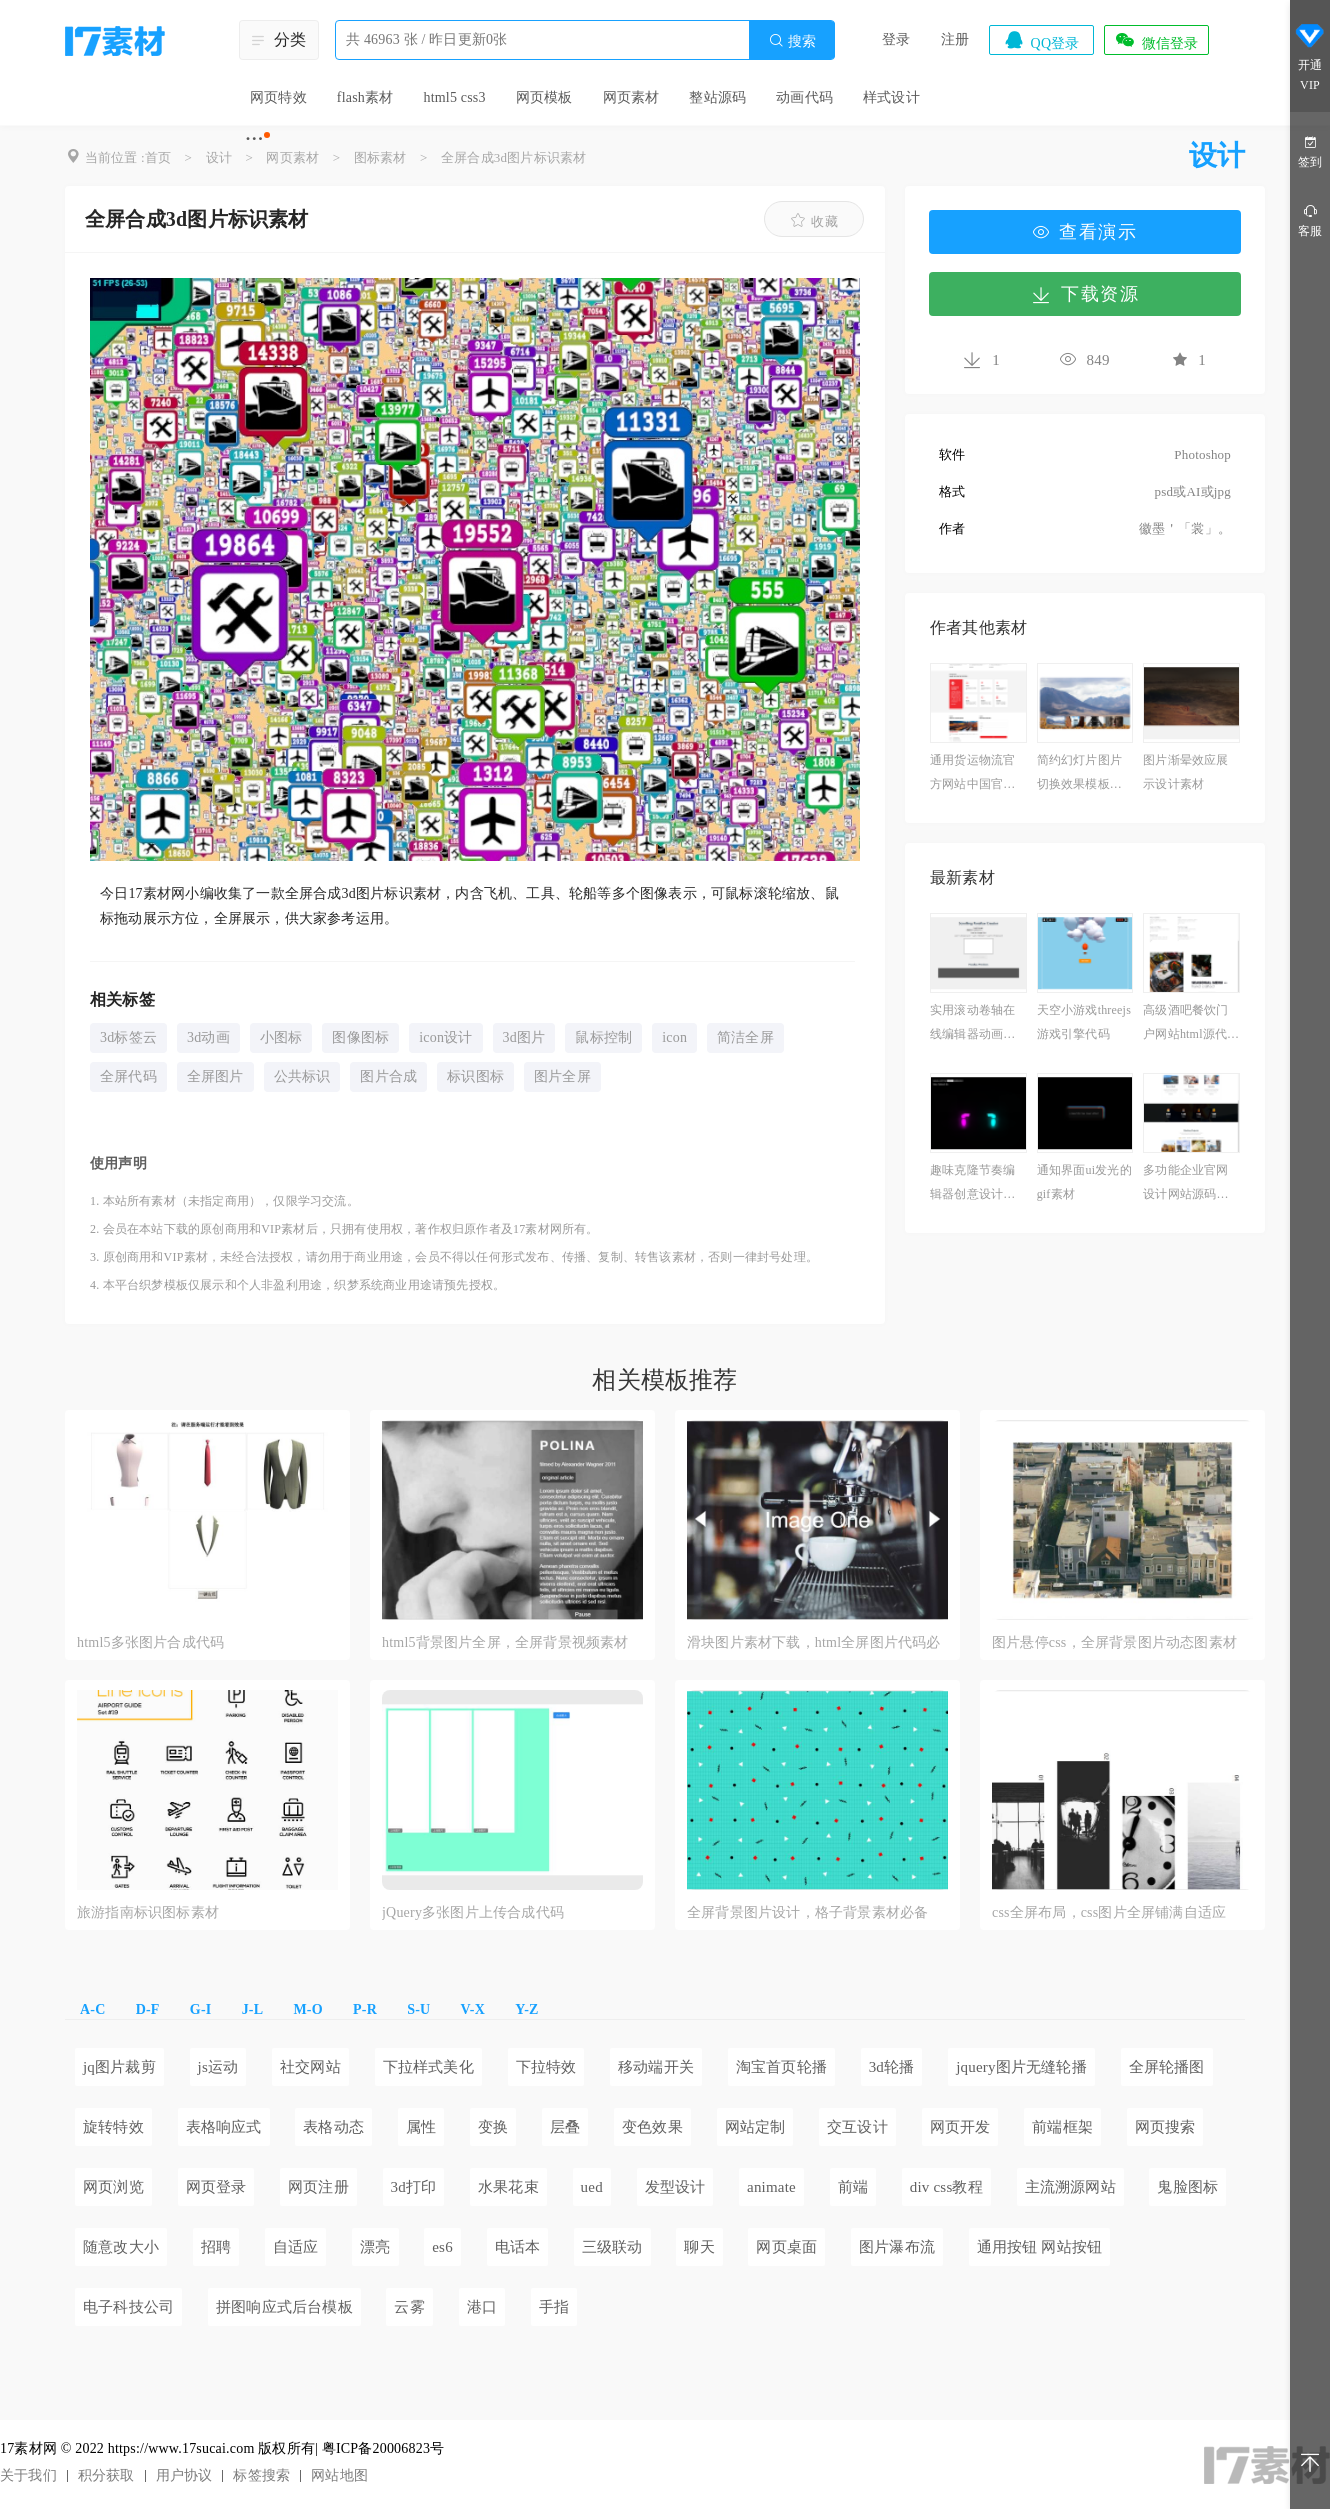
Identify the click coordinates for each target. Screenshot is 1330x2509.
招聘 (216, 2247)
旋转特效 (113, 2127)
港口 (482, 2307)
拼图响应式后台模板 (284, 2307)
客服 (1310, 219)
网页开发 (960, 2127)
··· (254, 138)
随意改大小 (121, 2247)
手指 (554, 2307)
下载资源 (1085, 294)
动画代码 (804, 97)
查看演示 (1085, 232)
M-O (307, 2009)
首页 (158, 157)
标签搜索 (261, 2475)
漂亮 (375, 2247)
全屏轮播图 (1167, 2067)
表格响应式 (224, 2127)
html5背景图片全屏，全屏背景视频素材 (505, 1642)
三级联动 (612, 2247)
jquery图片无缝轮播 (1021, 2067)
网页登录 (216, 2187)
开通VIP (1310, 59)
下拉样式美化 (428, 2067)
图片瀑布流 (897, 2247)
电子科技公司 (128, 2307)
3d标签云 (128, 1037)
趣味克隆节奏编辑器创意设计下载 (972, 1184)
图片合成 (388, 1076)
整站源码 (717, 97)
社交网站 (310, 2067)
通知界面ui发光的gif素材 (1084, 1182)
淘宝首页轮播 (781, 2067)
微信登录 (1156, 40)
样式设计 (891, 97)
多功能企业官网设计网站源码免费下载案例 (1185, 1184)
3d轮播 (892, 2067)
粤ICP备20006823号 (383, 2448)
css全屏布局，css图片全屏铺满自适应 (1109, 1912)
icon (674, 1037)
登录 (896, 39)
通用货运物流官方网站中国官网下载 (972, 774)
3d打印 (414, 2187)
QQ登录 (1041, 40)
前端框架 (1062, 2127)
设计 (219, 157)
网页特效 (278, 97)
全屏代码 (128, 1076)
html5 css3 (454, 97)
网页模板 (544, 97)
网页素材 (631, 97)
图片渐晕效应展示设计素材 (1185, 772)
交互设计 (857, 2127)
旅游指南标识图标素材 (148, 1912)
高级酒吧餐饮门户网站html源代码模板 (1191, 1024)
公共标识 (302, 1076)
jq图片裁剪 (119, 2067)
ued (592, 2187)
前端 (853, 2187)
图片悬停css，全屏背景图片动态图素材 (1114, 1642)
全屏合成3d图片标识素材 (513, 157)
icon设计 (445, 1037)
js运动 (218, 2067)
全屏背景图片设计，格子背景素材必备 (807, 1912)
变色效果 (652, 2127)
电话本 (518, 2247)
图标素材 (380, 157)
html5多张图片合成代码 (150, 1642)
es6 (442, 2247)
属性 (421, 2127)
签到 (1310, 150)
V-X (473, 2009)
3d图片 (524, 1037)
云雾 (409, 2307)
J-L (253, 2009)
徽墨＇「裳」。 (1185, 528)
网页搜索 (1165, 2127)
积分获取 (106, 2475)
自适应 (296, 2247)
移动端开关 (656, 2067)
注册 (955, 39)
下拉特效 (546, 2067)
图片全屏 (562, 1076)
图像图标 (360, 1037)
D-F (148, 2009)
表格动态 (333, 2127)
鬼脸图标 (1187, 2187)
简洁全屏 (745, 1037)
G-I (201, 2009)
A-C (92, 2009)
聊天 (699, 2247)
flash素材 (365, 97)
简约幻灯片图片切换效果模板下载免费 (1079, 774)
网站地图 (339, 2475)
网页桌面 (786, 2247)
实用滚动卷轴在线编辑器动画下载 (972, 1024)
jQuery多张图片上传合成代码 (473, 1912)
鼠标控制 (603, 1037)
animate (771, 2187)
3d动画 (208, 1037)
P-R (365, 2009)
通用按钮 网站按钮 (1040, 2247)
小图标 (281, 1037)
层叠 (565, 2127)
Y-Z (526, 2009)
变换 (493, 2127)
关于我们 (28, 2475)
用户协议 (184, 2475)
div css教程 (946, 2187)
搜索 (792, 40)
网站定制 (755, 2127)
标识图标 (475, 1076)
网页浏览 (113, 2187)
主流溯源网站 (1070, 2187)
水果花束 (508, 2187)
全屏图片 (215, 1076)
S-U (418, 2009)
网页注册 (318, 2187)
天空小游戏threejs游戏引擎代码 (1084, 1022)
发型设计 (675, 2187)
